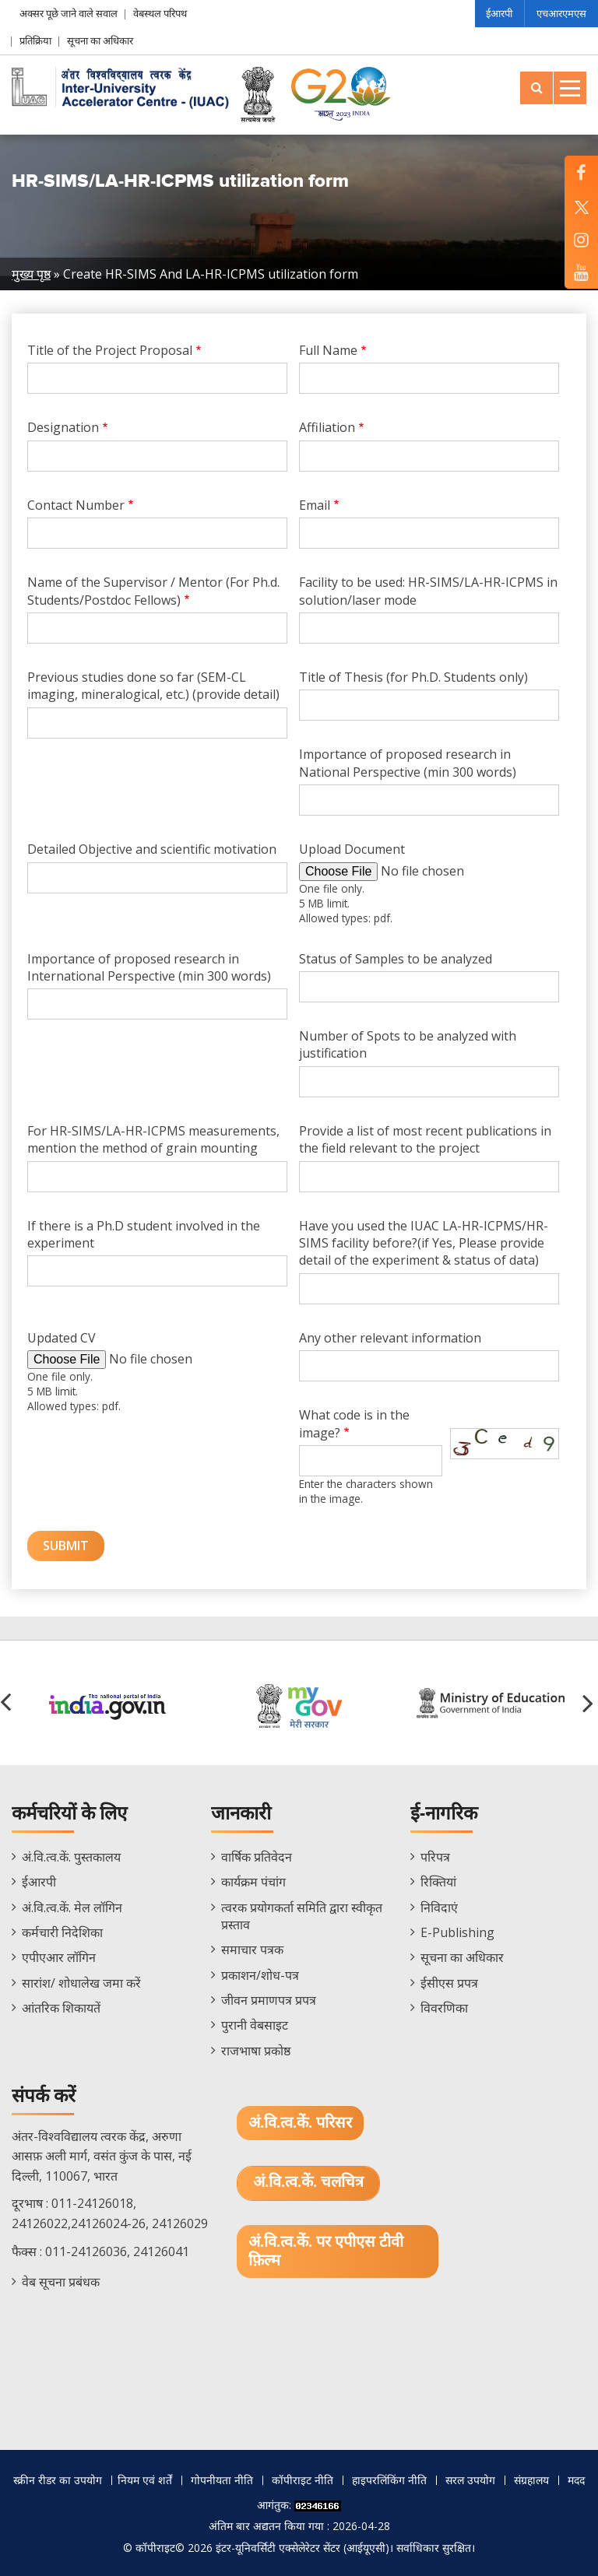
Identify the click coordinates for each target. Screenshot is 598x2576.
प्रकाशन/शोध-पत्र (260, 1975)
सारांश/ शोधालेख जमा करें (81, 1983)
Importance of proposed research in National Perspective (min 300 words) (407, 763)
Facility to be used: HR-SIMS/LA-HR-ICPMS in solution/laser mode (428, 591)
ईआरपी (499, 13)
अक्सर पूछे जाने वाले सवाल (68, 13)
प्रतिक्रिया (35, 40)
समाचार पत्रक (252, 1949)
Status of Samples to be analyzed (395, 958)
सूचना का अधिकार (100, 40)
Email (314, 505)
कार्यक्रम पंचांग (253, 1881)
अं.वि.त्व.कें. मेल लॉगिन (72, 1907)
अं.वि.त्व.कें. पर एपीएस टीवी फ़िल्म (325, 2251)
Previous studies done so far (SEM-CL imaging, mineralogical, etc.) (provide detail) (153, 686)
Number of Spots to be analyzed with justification (407, 1044)
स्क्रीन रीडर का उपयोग (57, 2479)
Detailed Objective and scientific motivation (151, 849)
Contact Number (76, 505)
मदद (576, 2479)
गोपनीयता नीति (222, 2479)
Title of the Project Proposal (109, 350)
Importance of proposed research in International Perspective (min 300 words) (149, 967)
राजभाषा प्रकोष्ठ (255, 2050)
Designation (63, 427)
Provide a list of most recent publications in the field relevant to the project (425, 1139)
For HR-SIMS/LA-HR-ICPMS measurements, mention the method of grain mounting (153, 1139)
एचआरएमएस (561, 13)
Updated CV (61, 1337)
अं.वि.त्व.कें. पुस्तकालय (71, 1856)
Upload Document (352, 849)
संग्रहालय (531, 2479)
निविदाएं (439, 1907)
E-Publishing (457, 1932)
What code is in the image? (354, 1423)
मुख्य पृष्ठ (31, 274)
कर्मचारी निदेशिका (62, 1932)
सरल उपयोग (470, 2479)
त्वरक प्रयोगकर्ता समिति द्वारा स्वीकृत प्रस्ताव (301, 1916)
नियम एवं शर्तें (145, 2479)
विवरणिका (444, 2007)
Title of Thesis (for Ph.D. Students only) (413, 677)
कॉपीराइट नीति (302, 2479)
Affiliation (327, 427)
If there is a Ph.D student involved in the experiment (143, 1234)
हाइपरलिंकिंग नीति (389, 2479)
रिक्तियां (438, 1881)
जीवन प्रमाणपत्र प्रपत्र (268, 2000)
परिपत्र (435, 1856)
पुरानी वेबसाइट (254, 2025)
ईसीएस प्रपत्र (449, 1983)
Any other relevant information (390, 1337)
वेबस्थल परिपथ (160, 13)
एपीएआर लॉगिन (59, 1957)
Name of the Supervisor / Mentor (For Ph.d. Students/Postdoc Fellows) (153, 591)
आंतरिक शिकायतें (61, 2007)
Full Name (328, 350)
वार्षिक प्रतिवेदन (256, 1856)
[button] (590, 1702)
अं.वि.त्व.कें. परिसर (300, 2123)
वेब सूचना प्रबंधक (61, 2281)
